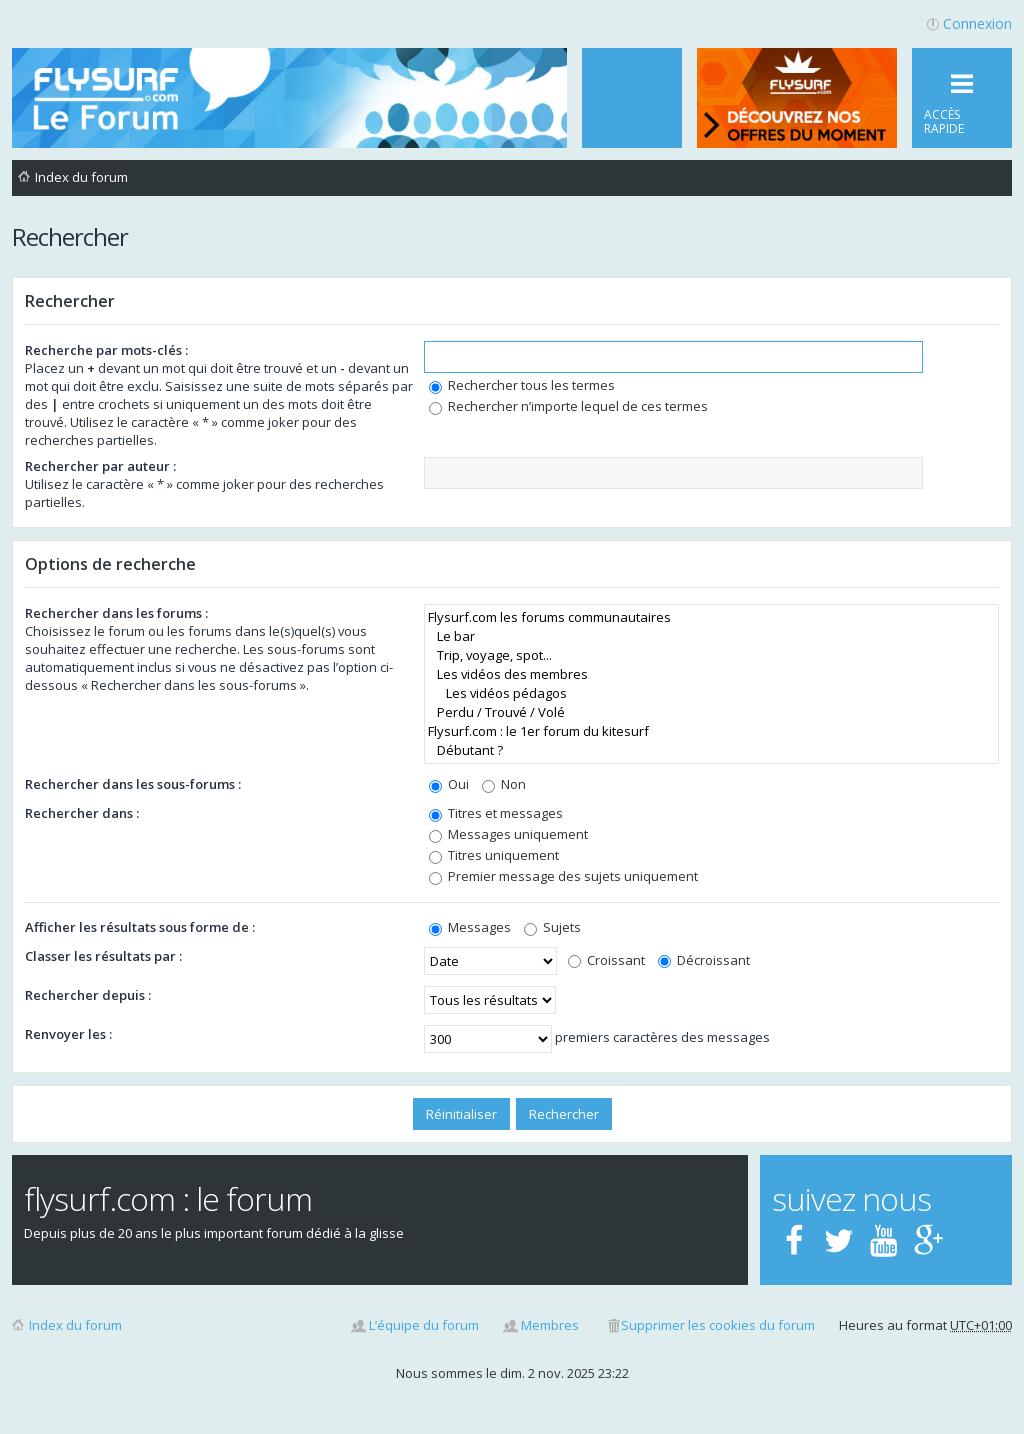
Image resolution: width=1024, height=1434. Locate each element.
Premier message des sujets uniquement (563, 876)
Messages (470, 927)
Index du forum (75, 1325)
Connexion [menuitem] (977, 23)
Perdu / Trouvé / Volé (711, 712)
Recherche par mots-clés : (106, 350)
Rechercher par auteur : (100, 466)
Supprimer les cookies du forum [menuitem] (718, 1325)
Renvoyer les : (68, 1034)
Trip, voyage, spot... (711, 655)
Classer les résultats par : (103, 956)
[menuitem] (632, 98)
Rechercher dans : (82, 813)
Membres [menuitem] (550, 1325)
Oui (449, 784)
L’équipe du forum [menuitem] (424, 1325)
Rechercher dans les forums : (116, 613)
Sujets (552, 927)
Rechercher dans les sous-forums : (133, 784)
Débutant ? (711, 750)
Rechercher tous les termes (522, 385)
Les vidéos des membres (711, 674)
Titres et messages (496, 813)
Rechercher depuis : (88, 995)
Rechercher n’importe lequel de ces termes (568, 406)
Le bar (711, 636)
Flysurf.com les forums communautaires (711, 617)
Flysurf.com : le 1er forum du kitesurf (711, 731)
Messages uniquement (508, 834)
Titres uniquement (494, 855)
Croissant (606, 960)
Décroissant (704, 960)
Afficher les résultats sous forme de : (140, 927)
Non (504, 784)
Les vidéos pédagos (711, 693)
